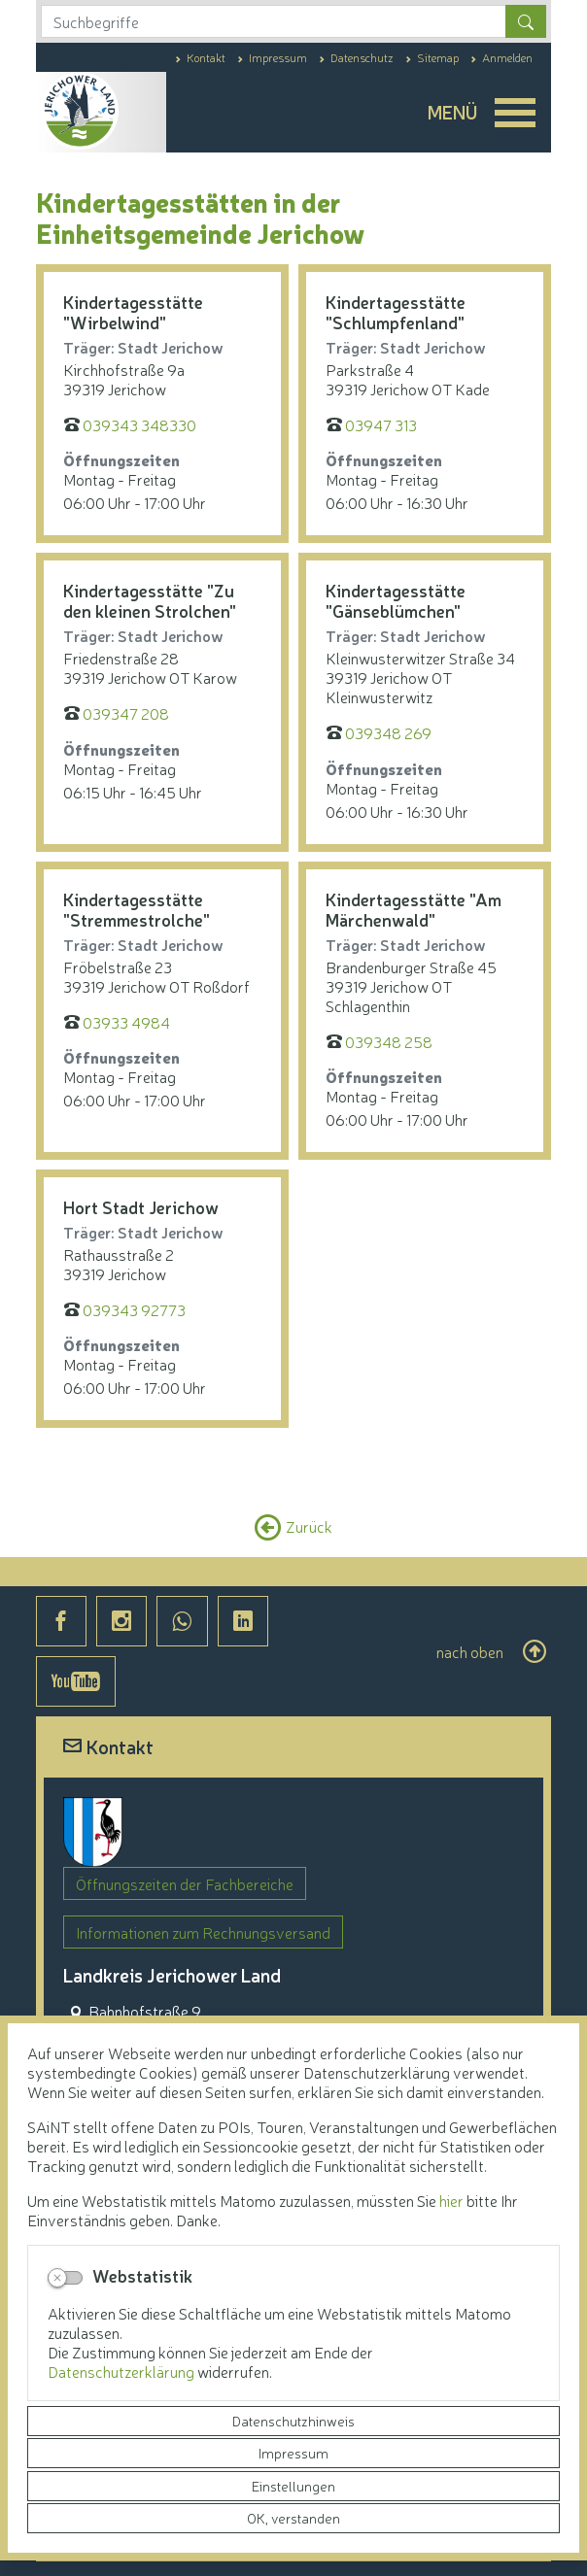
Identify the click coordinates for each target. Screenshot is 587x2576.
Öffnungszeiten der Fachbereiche (185, 1883)
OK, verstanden (293, 2517)
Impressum (293, 2452)
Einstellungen (293, 2485)
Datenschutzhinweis (293, 2420)
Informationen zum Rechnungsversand (203, 1932)
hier (451, 2200)
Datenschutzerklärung (122, 2371)
